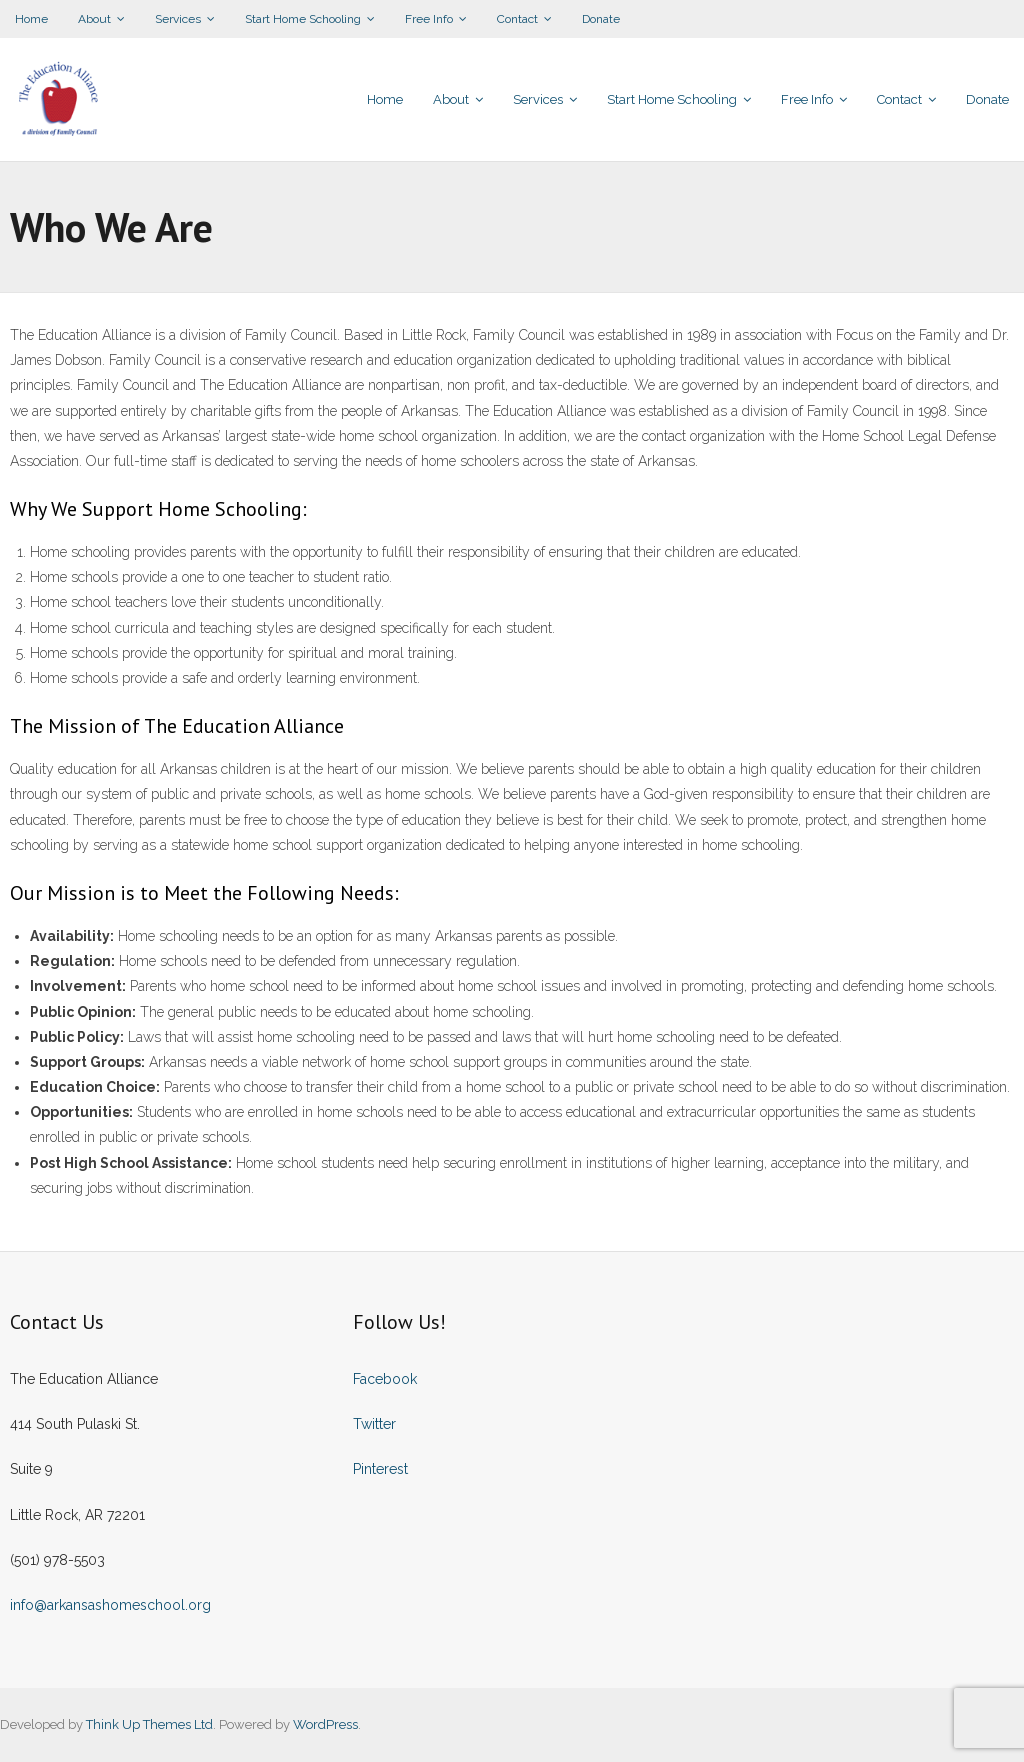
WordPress (325, 1724)
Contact (517, 19)
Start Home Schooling (303, 19)
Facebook (385, 1379)
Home (31, 19)
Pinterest (380, 1469)
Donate (601, 19)
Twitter (374, 1424)
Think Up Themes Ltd (149, 1724)
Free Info (429, 19)
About (94, 19)
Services (178, 19)
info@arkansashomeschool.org (110, 1605)
